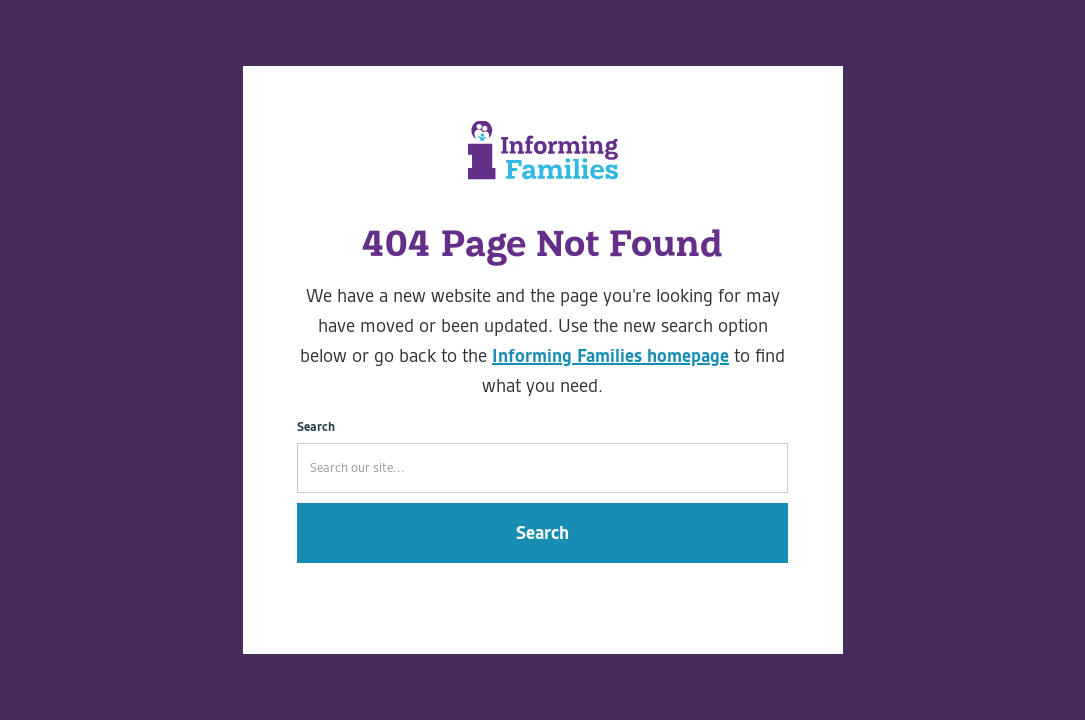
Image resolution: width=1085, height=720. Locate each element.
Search (316, 426)
